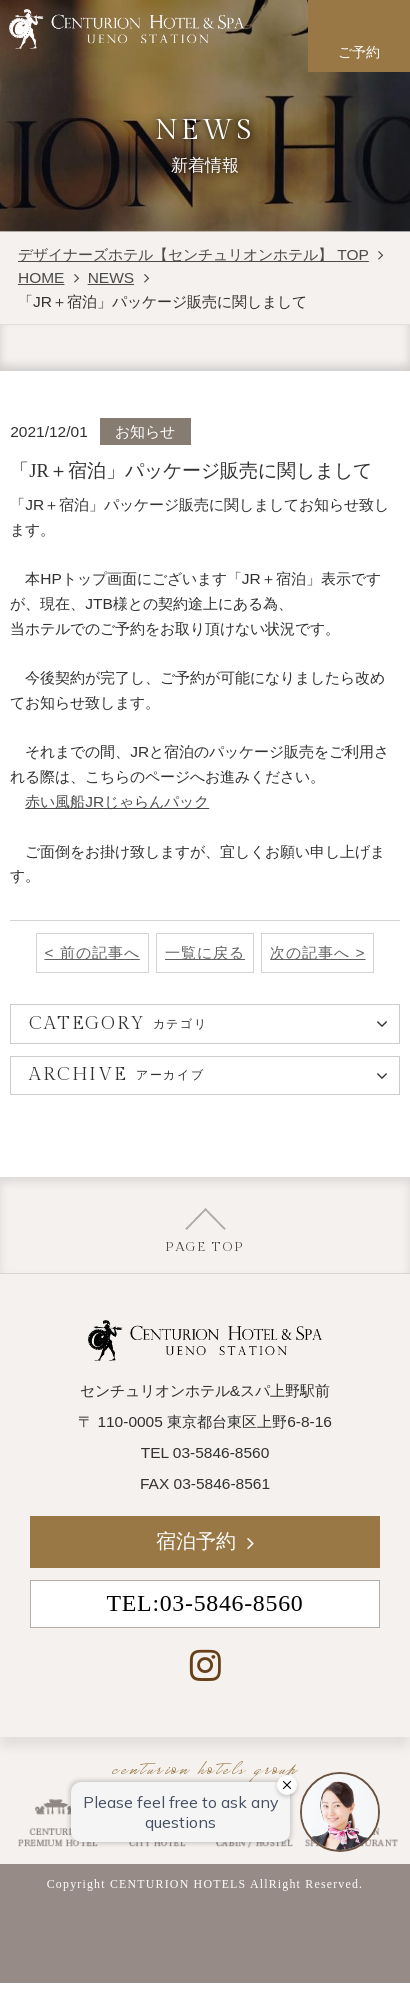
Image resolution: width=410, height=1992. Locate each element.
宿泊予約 (196, 1541)
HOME (41, 277)
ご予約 (359, 52)
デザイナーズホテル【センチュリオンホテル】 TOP (193, 254)
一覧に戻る (205, 952)
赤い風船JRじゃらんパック (117, 801)
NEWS (111, 277)
